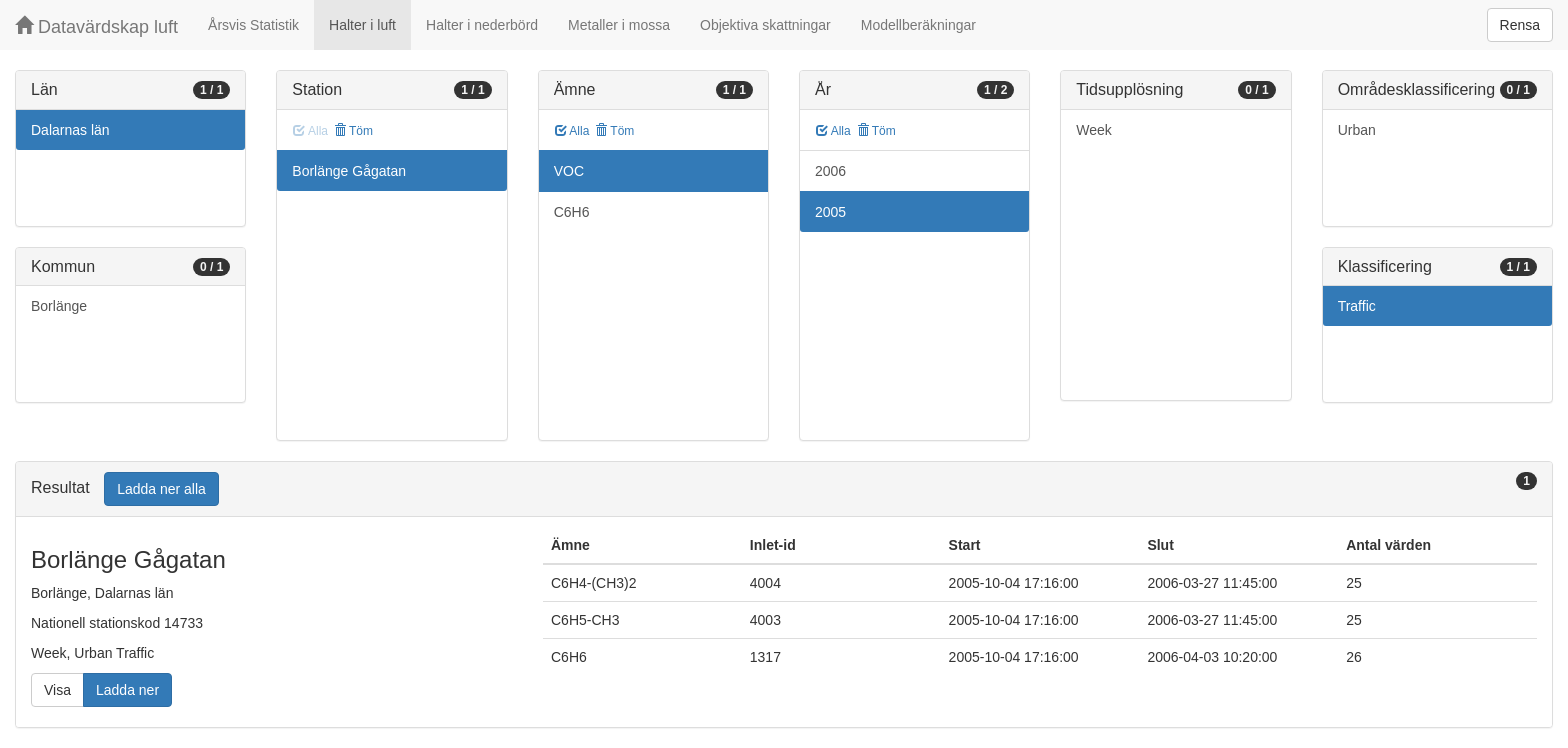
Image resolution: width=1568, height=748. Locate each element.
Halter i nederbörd (482, 25)
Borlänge (59, 306)
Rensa (1520, 25)
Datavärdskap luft (96, 26)
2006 (830, 171)
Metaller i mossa (619, 25)
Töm (353, 131)
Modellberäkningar (918, 25)
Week (1094, 130)
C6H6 (572, 212)
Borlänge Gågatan (349, 171)
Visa (57, 690)
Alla (572, 131)
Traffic (1357, 306)
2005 (830, 212)
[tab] (784, 489)
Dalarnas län (70, 130)
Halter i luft (362, 25)
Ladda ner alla (161, 489)
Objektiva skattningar (765, 25)
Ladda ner (127, 690)
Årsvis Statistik (253, 25)
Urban (1357, 130)
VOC (569, 171)
